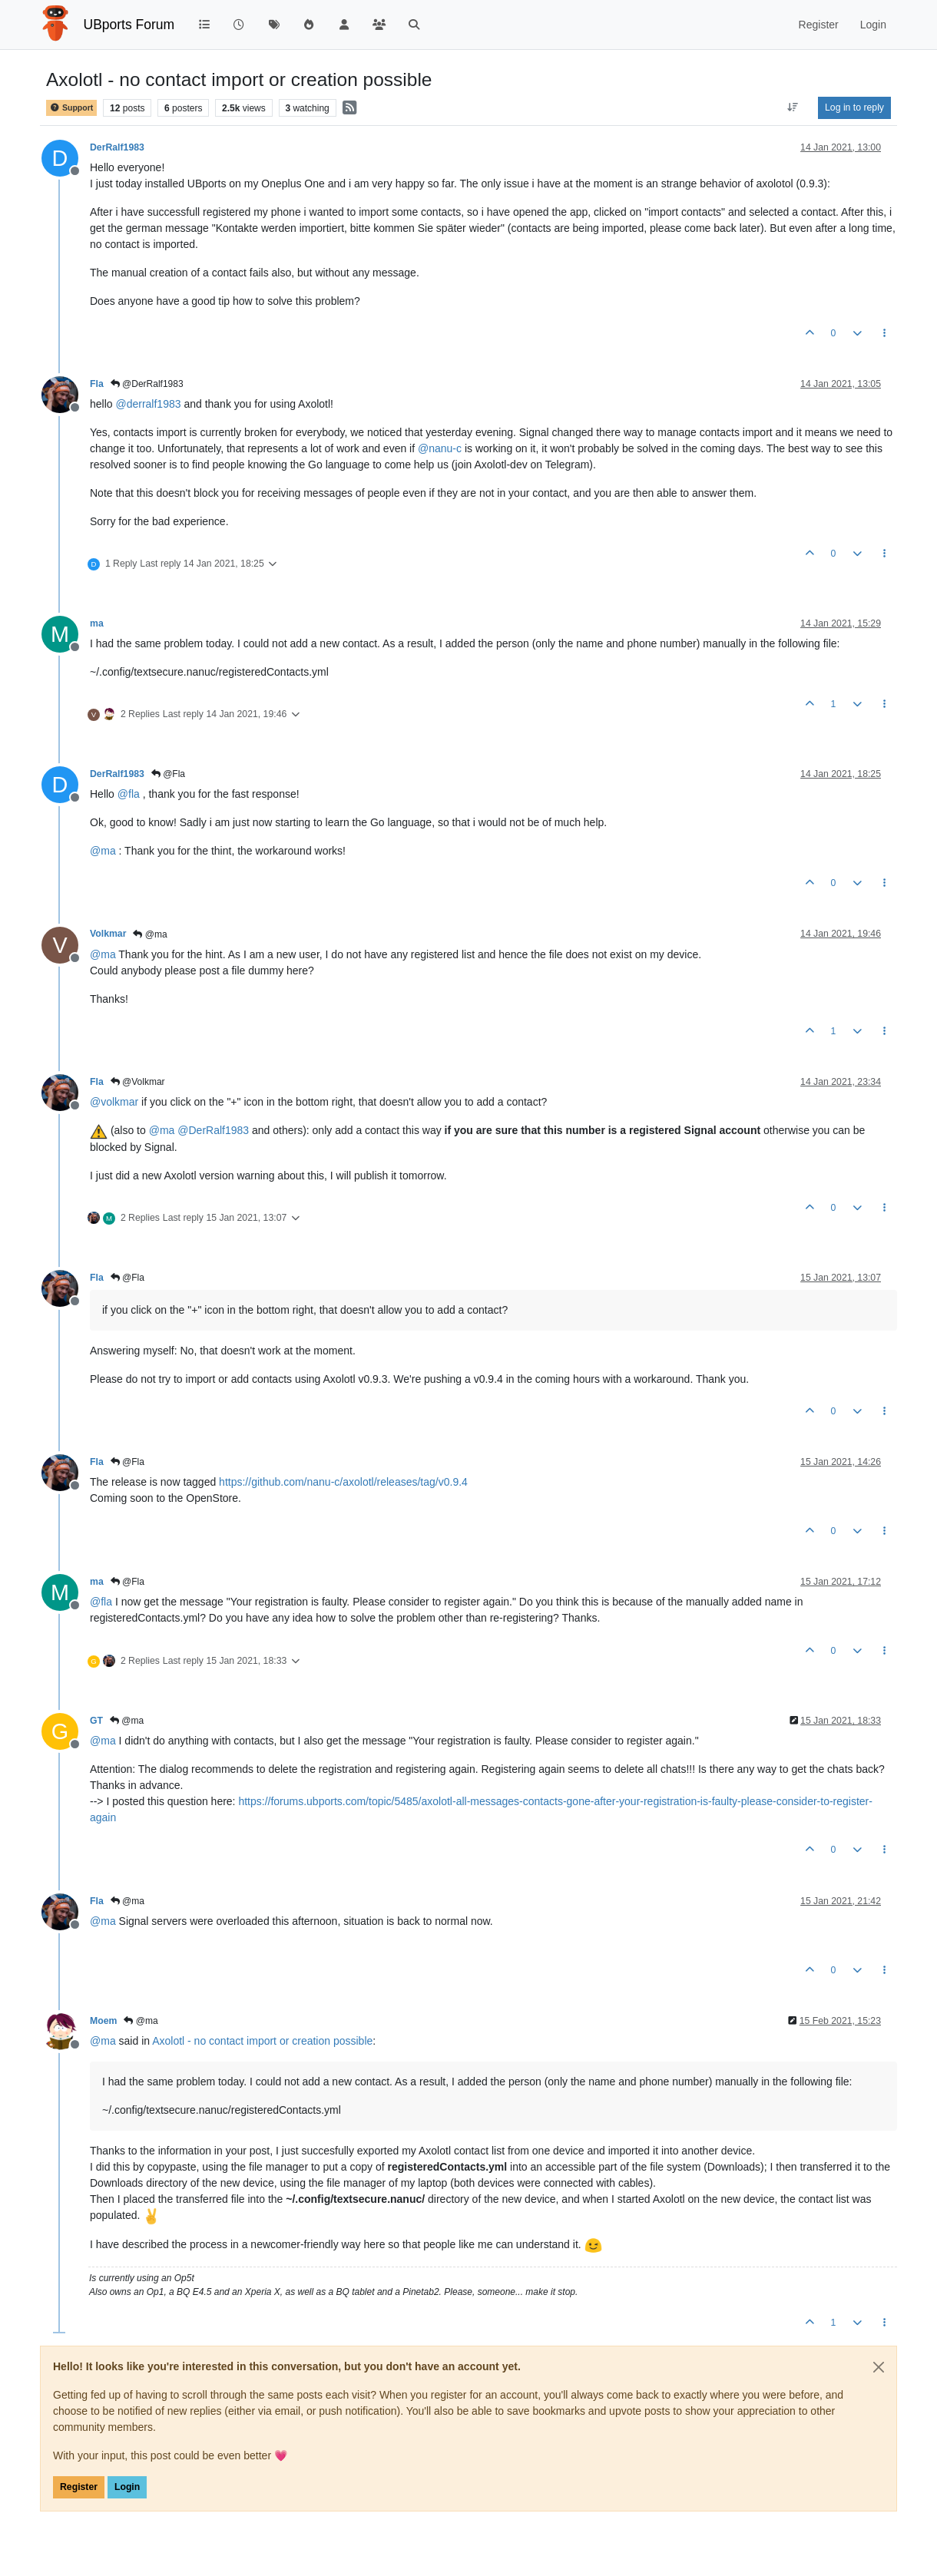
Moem (103, 2020)
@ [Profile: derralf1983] (147, 404)
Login (127, 2487)
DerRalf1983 (117, 147)
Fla (97, 384)
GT (96, 1720)
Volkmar (108, 933)
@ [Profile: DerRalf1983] (213, 1130)
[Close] (878, 2367)
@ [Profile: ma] (103, 851)
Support (71, 108)
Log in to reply (854, 107)
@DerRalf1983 (147, 384)
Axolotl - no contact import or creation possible (262, 2041)
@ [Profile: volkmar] (114, 1102)
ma (97, 623)
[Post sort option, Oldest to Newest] (793, 107)
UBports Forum (129, 24)
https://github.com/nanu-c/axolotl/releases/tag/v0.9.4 (343, 1482)
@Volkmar (138, 1081)
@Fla (168, 774)
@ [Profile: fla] (129, 794)
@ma (150, 934)
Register (79, 2487)
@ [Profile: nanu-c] (440, 448)
